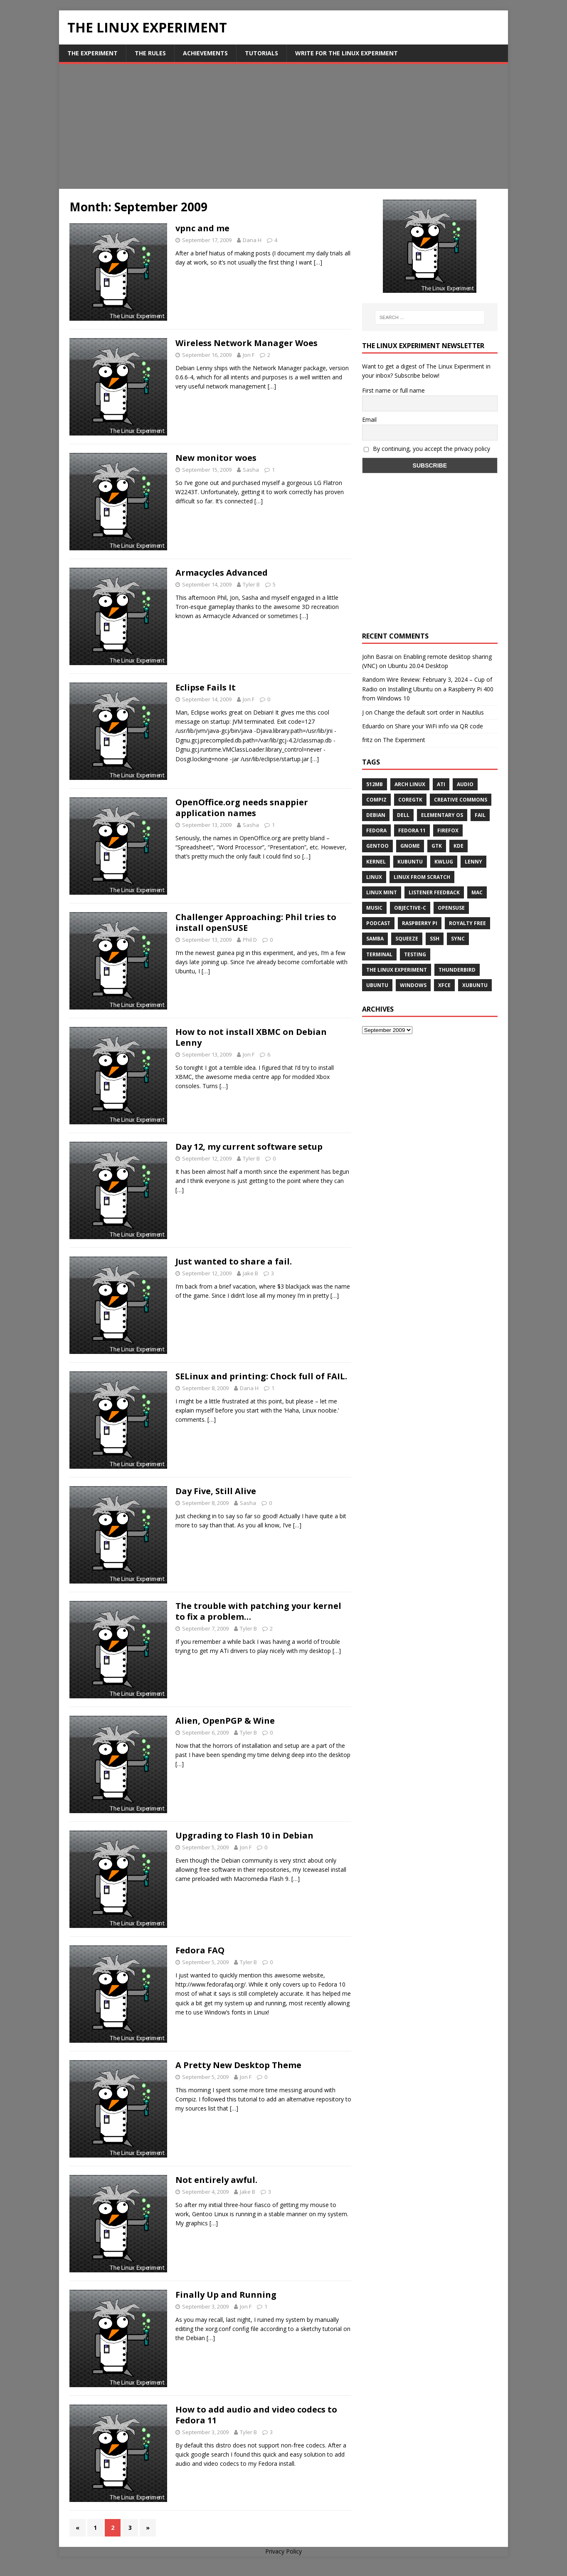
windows (413, 985)
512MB (374, 784)
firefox (448, 830)
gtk (436, 845)
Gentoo (377, 845)
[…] (318, 262)
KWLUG (443, 861)
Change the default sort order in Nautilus (429, 712)
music (374, 907)
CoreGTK (410, 799)
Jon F (248, 355)
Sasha (251, 469)
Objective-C (410, 907)
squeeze (406, 938)
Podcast (378, 923)
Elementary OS (442, 815)
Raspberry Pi (419, 923)
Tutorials (261, 53)
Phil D (250, 939)
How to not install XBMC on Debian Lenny (251, 1037)
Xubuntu (475, 985)
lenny (473, 861)
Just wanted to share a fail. (233, 1261)
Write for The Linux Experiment (346, 53)
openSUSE (451, 907)
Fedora (376, 830)
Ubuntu (377, 985)
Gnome (410, 845)
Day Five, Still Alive (215, 1491)
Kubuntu (410, 861)
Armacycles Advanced (221, 572)
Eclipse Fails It (205, 687)
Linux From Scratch (422, 877)
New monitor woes (215, 457)
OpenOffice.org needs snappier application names (241, 808)
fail (480, 815)
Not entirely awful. (216, 2179)
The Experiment (92, 53)
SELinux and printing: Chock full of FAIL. (261, 1376)
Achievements (205, 53)
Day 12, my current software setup (249, 1146)
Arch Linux (409, 784)
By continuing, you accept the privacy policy (427, 449)
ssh (434, 938)
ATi (441, 784)
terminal (379, 954)
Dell (403, 815)
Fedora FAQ (199, 1950)
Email (369, 419)
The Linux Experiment (396, 969)
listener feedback (434, 892)
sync (458, 938)
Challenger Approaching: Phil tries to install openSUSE (255, 922)
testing (415, 954)
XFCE (444, 985)
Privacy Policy (283, 2551)
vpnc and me (202, 228)
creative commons (460, 799)
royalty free (467, 923)
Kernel (376, 861)
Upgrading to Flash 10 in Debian (244, 1835)
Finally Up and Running (225, 2294)
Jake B (250, 1273)
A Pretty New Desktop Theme (238, 2065)
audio (465, 784)
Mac (477, 892)
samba (375, 938)
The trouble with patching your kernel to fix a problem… (258, 1611)
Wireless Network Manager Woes (246, 343)
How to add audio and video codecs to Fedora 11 (256, 2415)
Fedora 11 (412, 830)
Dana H (252, 240)
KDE (458, 845)
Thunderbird (457, 969)
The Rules (150, 53)
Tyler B (251, 584)
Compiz (376, 799)
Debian (375, 815)
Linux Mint (381, 892)
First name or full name (393, 390)
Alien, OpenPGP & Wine (225, 1720)
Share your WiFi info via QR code (439, 726)
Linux (374, 877)
